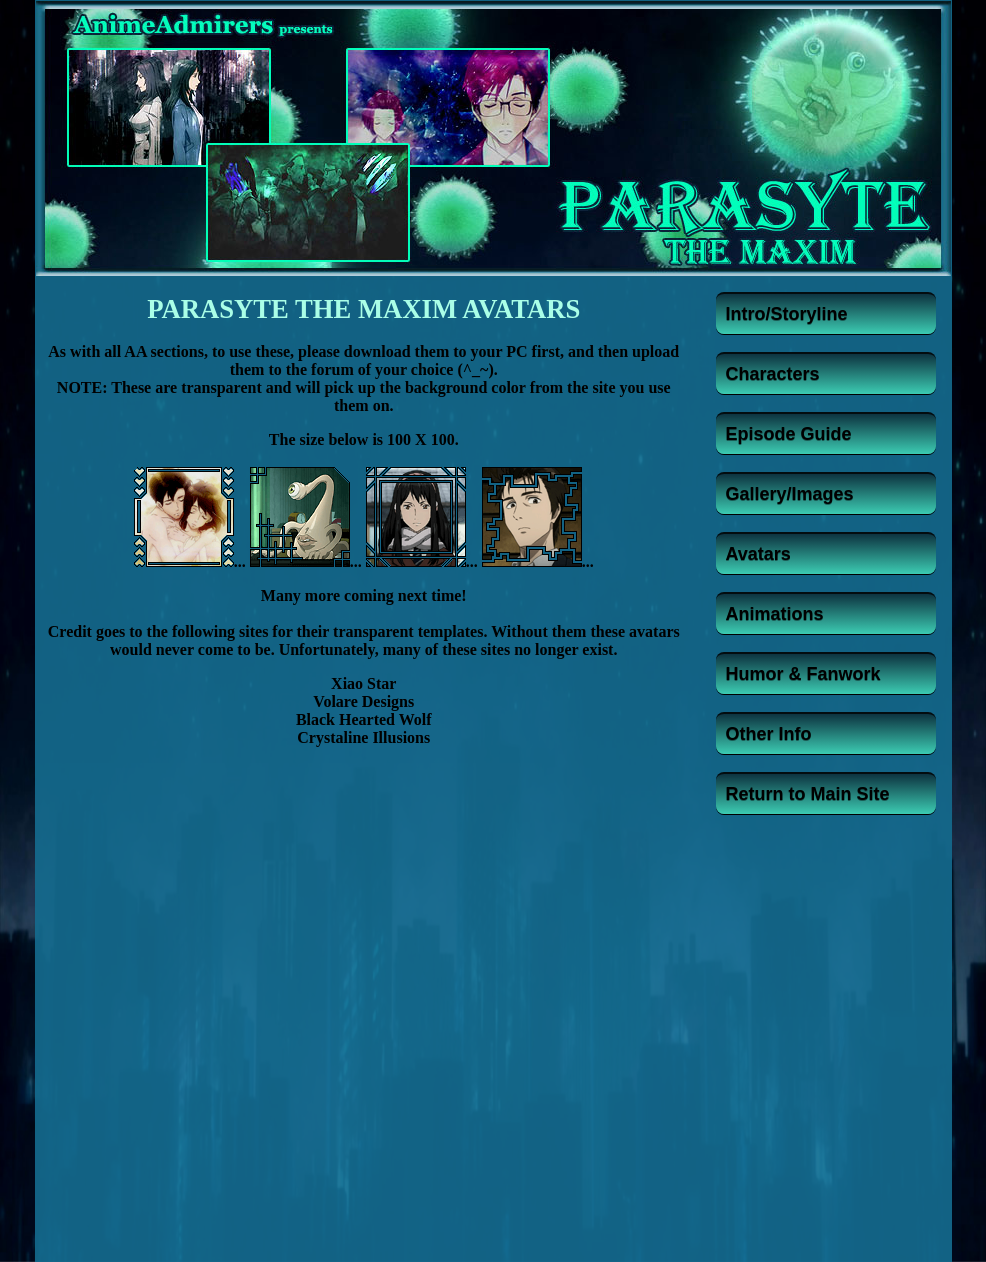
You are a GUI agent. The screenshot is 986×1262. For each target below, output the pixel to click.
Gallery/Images (790, 494)
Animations (775, 614)
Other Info (769, 734)
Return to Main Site (808, 794)
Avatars (758, 554)
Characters (773, 374)
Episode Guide (789, 434)
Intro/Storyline (787, 314)
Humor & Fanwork (803, 674)
